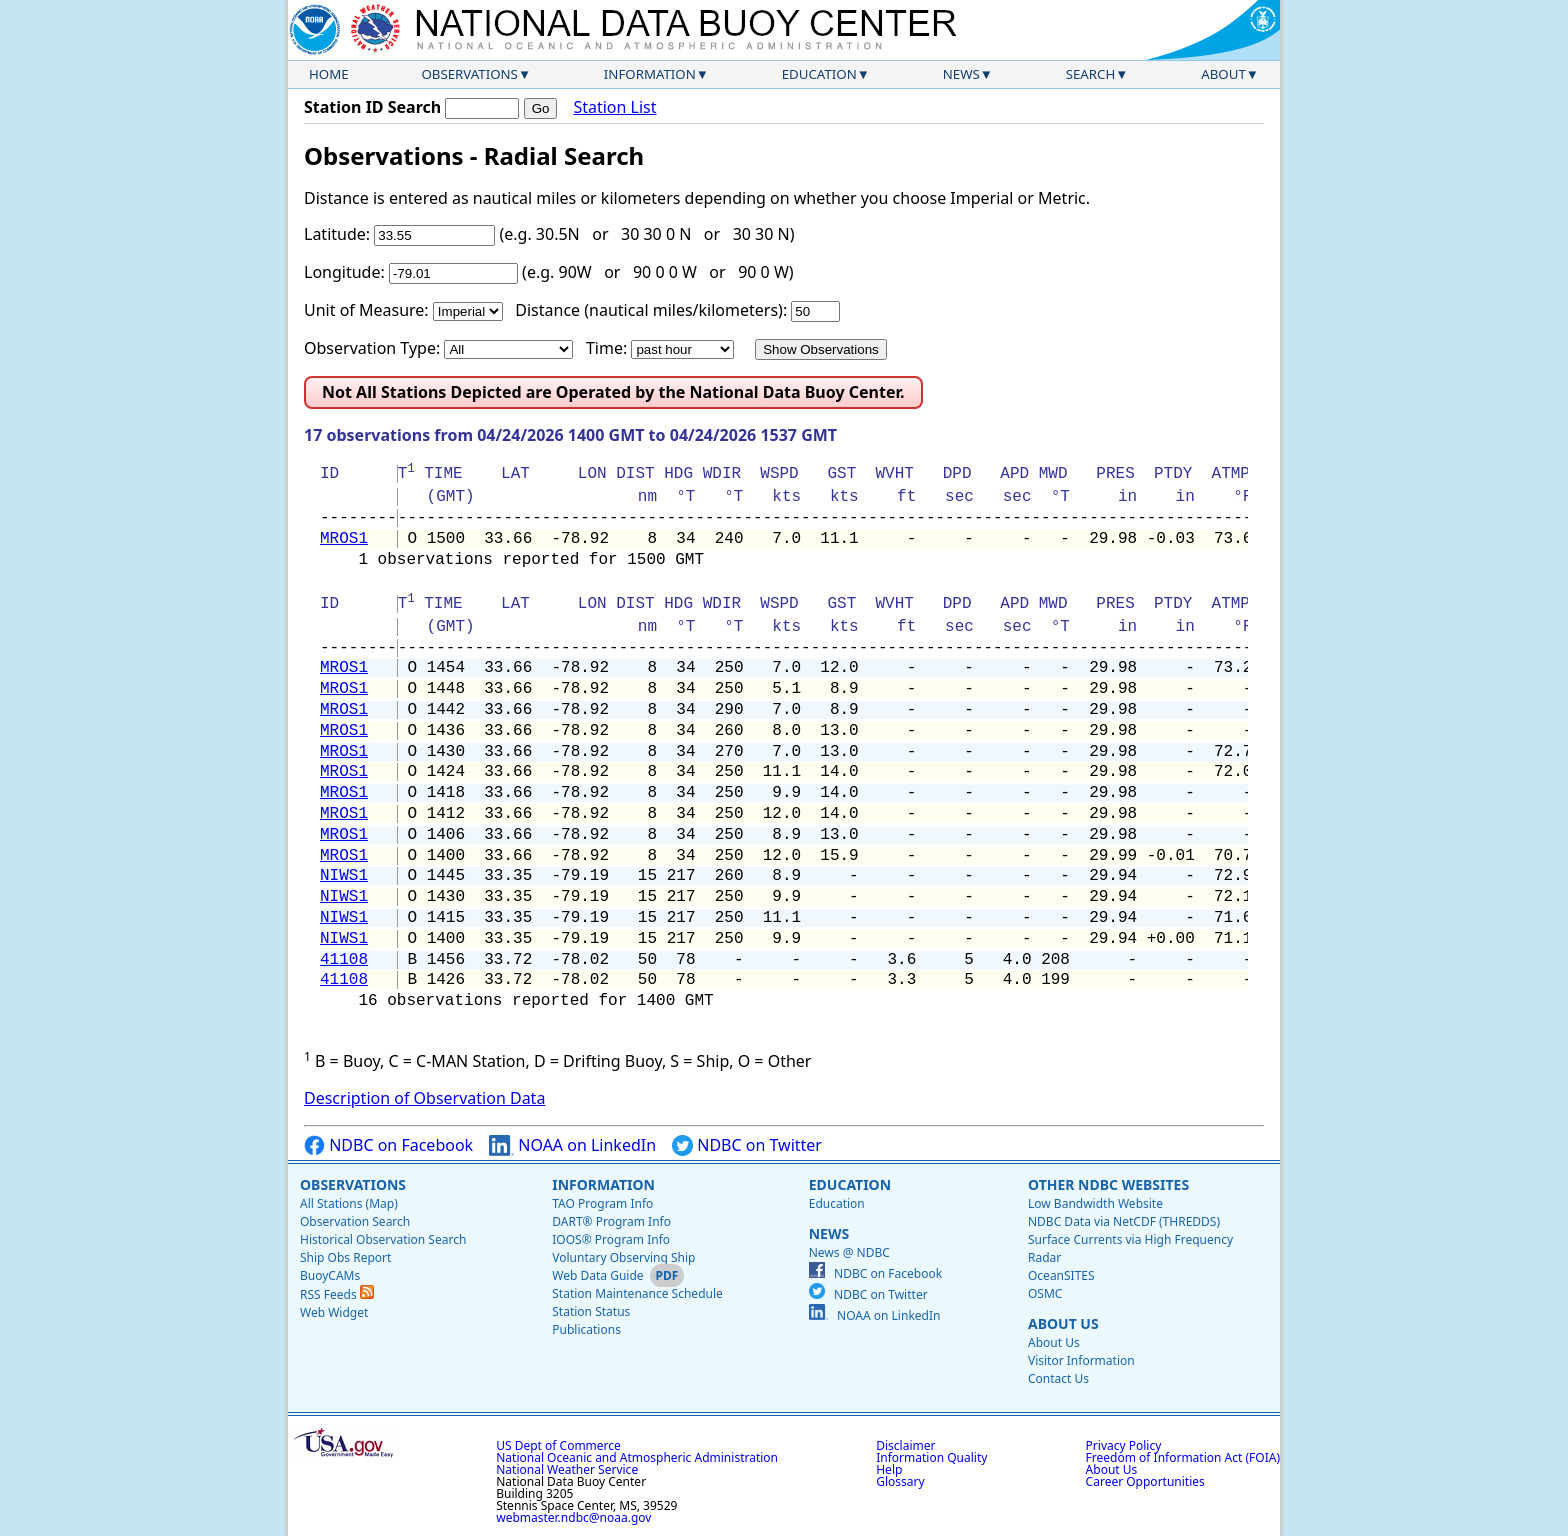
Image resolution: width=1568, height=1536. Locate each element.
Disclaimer (905, 1445)
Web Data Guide (597, 1275)
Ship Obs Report (345, 1257)
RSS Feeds (337, 1294)
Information (650, 74)
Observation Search (355, 1221)
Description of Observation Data (424, 1098)
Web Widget (334, 1312)
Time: (606, 348)
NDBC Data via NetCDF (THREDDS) (1124, 1221)
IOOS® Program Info (611, 1239)
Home (329, 74)
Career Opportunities (1145, 1481)
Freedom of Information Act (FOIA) (1183, 1457)
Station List (614, 107)
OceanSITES (1061, 1275)
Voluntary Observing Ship (623, 1257)
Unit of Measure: (366, 310)
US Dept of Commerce (558, 1445)
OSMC (1045, 1293)
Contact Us (1058, 1378)
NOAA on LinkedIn (572, 1145)
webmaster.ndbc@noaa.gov (573, 1517)
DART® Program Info (611, 1221)
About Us (1063, 1323)
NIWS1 (344, 876)
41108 (344, 960)
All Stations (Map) (349, 1203)
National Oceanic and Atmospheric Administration (637, 1457)
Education (819, 74)
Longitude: (344, 272)
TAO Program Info (602, 1203)
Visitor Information (1081, 1360)
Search (1091, 74)
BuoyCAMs (330, 1275)
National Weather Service (567, 1469)
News (961, 74)
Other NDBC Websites (1108, 1184)
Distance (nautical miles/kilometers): (651, 310)
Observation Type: (372, 348)
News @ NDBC (849, 1252)
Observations (469, 74)
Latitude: (337, 234)
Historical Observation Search (383, 1239)
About (1223, 74)
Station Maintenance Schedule (637, 1293)
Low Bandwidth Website (1095, 1203)
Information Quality (931, 1457)
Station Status (591, 1311)
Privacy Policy (1124, 1445)
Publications (586, 1329)
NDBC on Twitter (747, 1145)
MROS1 (344, 539)
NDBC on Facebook (388, 1145)
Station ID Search (372, 107)
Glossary (900, 1481)
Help (889, 1469)
